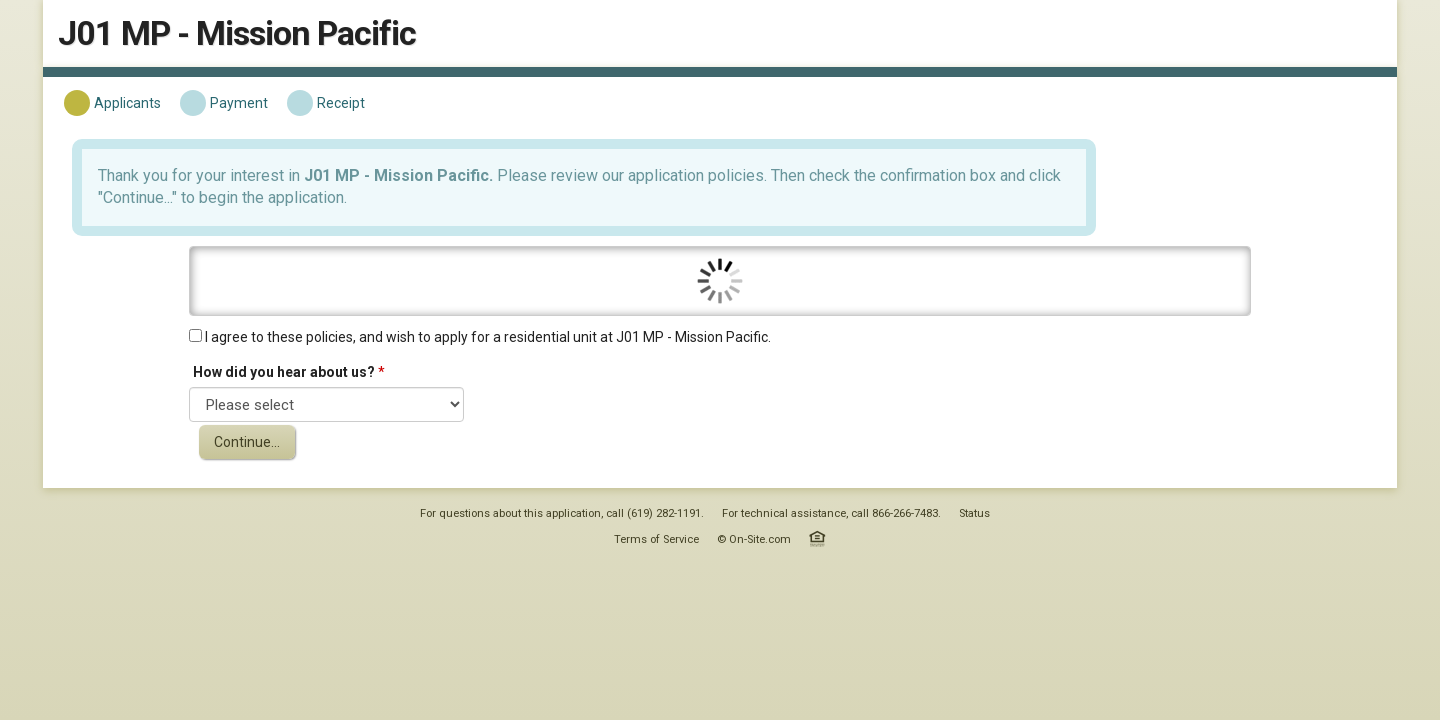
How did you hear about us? (435, 369)
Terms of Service (656, 571)
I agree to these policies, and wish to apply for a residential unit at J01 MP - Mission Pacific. (630, 334)
